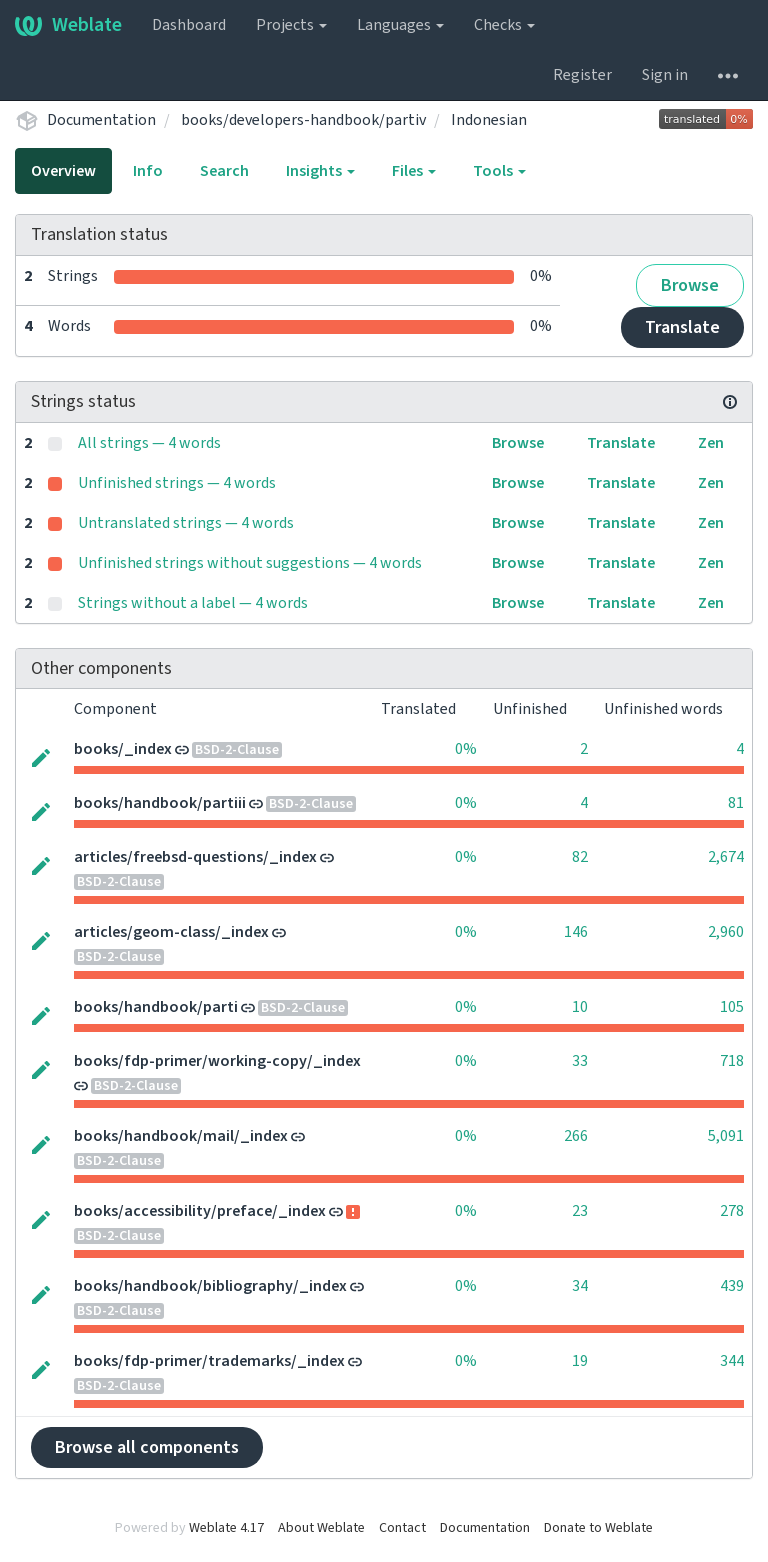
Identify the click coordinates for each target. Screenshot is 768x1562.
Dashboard (189, 25)
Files (414, 171)
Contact (402, 1528)
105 (732, 1007)
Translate (682, 327)
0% (466, 749)
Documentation (101, 120)
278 (732, 1211)
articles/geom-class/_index (171, 932)
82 (580, 857)
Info (148, 171)
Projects (291, 25)
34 (580, 1286)
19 (580, 1361)
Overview (63, 171)
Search (224, 171)
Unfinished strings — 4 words (177, 483)
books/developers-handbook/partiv (303, 120)
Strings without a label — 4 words (193, 603)
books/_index (123, 749)
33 (580, 1061)
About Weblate (321, 1528)
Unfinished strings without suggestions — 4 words (250, 563)
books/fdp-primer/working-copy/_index (217, 1061)
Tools (499, 171)
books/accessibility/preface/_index (200, 1211)
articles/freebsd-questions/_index (195, 857)
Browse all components (147, 1447)
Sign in (665, 75)
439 (732, 1286)
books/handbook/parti (156, 1007)
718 (732, 1061)
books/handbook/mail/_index (181, 1136)
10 (580, 1007)
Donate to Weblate (598, 1528)
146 (576, 932)
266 (576, 1136)
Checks (504, 25)
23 (580, 1211)
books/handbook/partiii (160, 803)
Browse (690, 285)
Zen (711, 443)
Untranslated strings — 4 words (186, 523)
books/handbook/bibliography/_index (210, 1286)
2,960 (726, 932)
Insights (320, 171)
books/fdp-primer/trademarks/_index (209, 1361)
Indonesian (489, 120)
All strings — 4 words (149, 443)
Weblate (68, 25)
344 (732, 1361)
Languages (400, 25)
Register (582, 75)
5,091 (726, 1136)
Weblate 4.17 (226, 1528)
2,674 (726, 857)
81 (736, 803)
